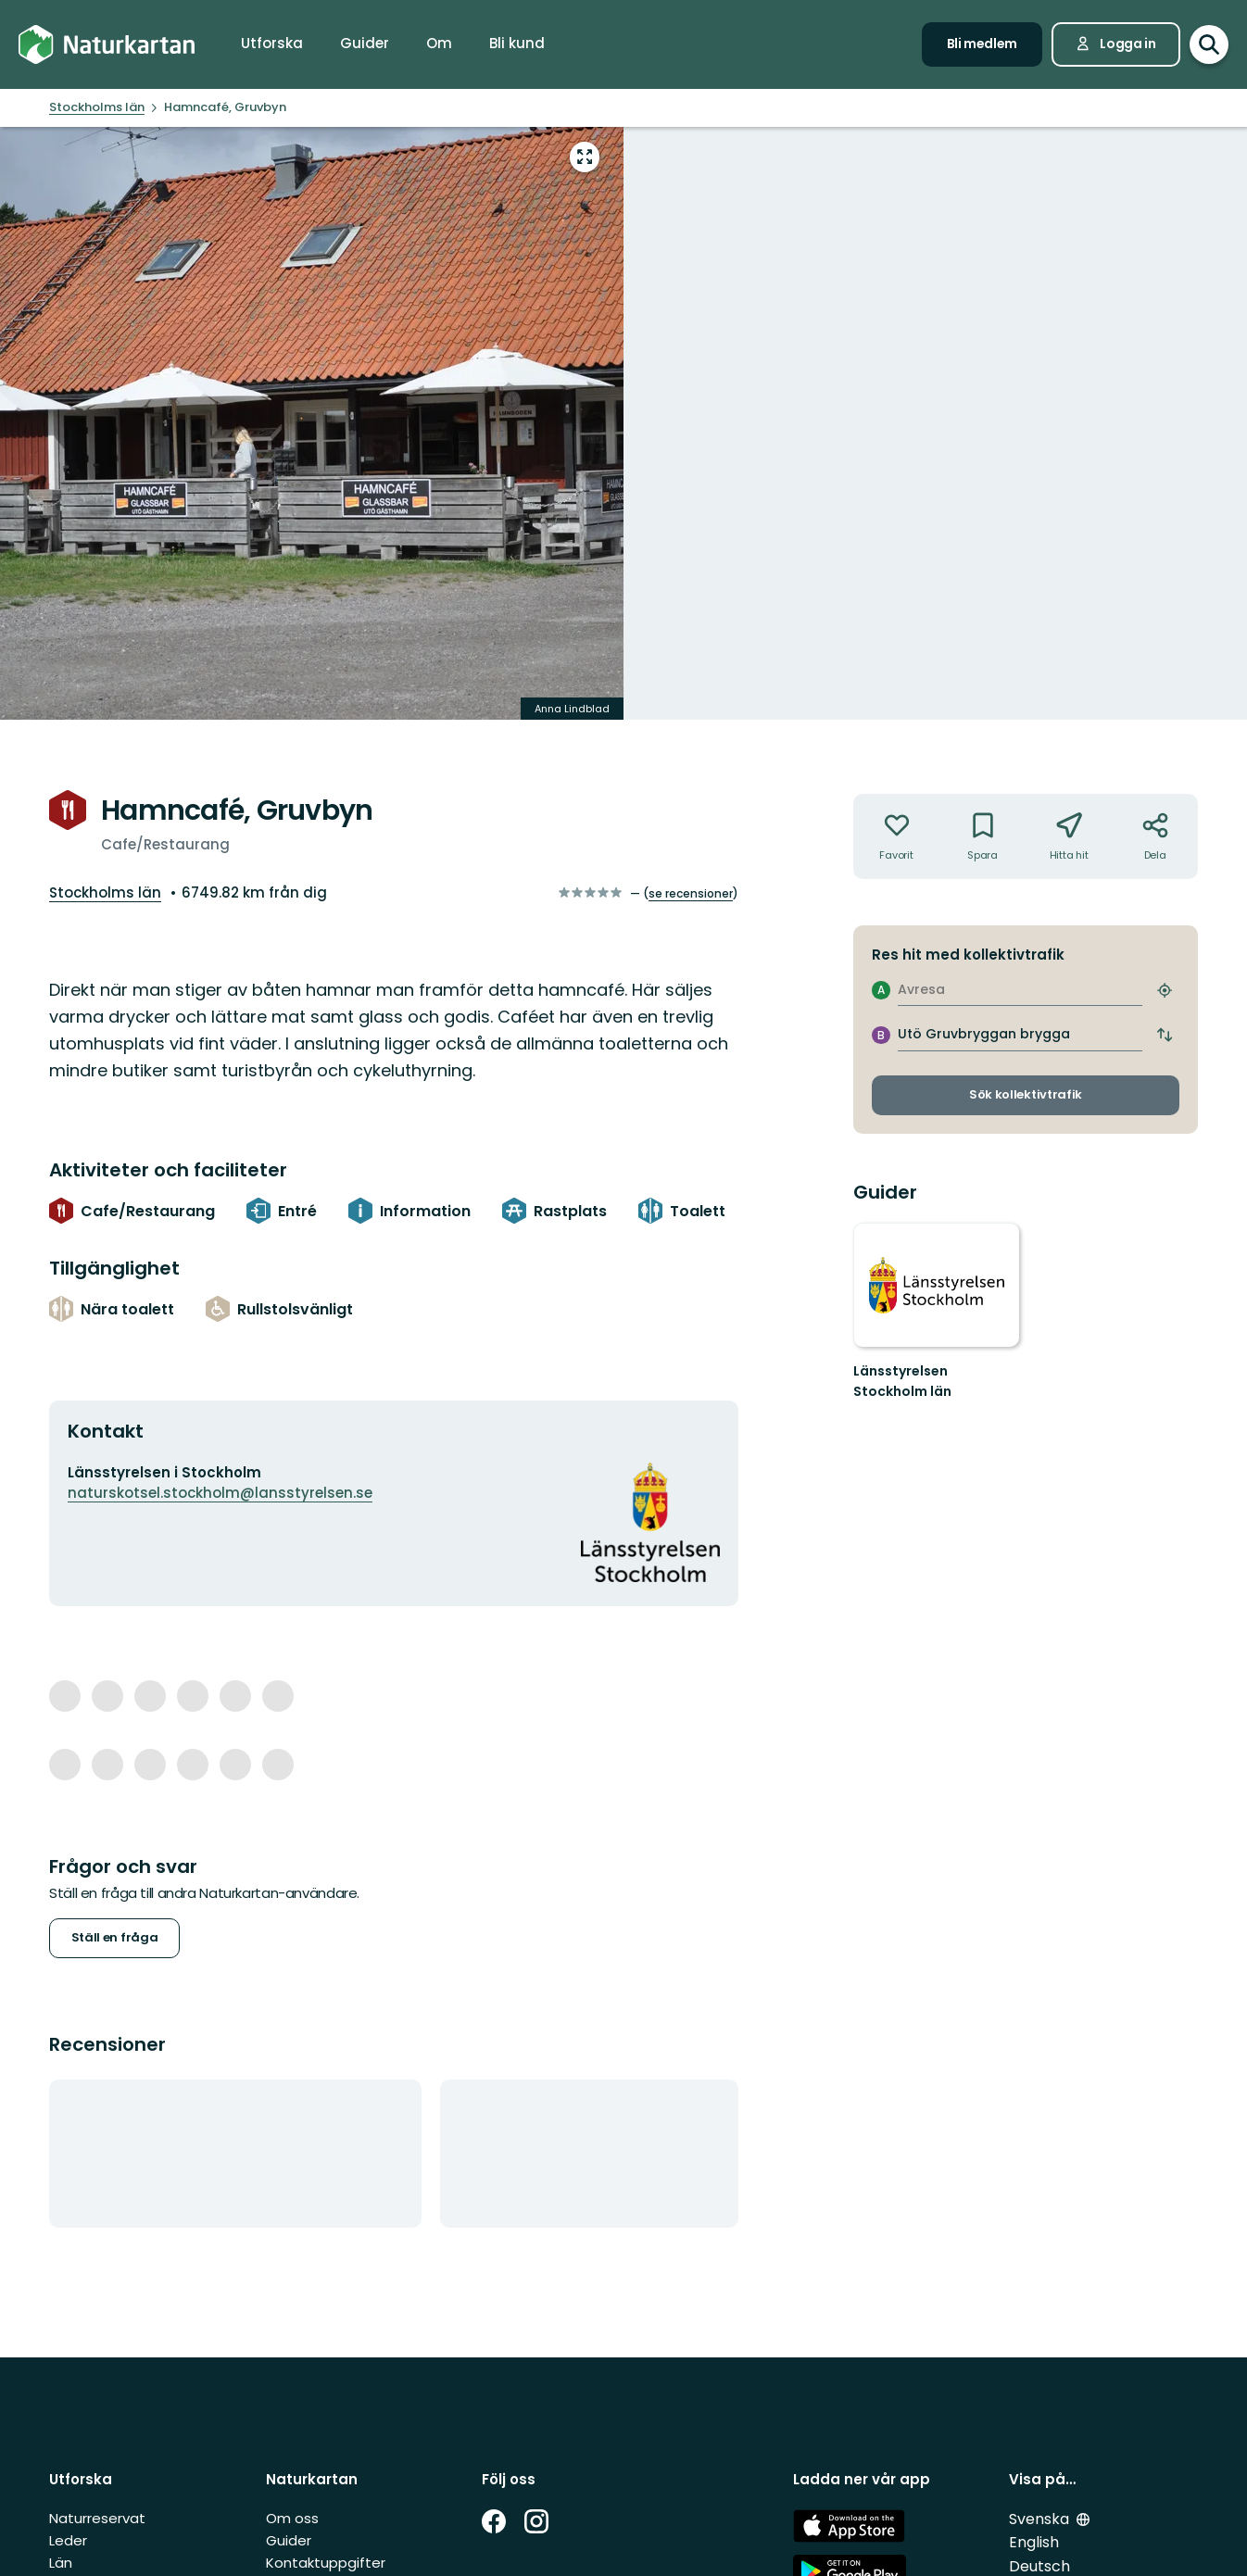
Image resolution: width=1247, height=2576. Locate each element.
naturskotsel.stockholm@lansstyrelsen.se (220, 1492)
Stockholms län (105, 892)
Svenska (1039, 2519)
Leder (68, 2540)
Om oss (292, 2518)
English (1034, 2542)
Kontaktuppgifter (325, 2562)
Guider (288, 2540)
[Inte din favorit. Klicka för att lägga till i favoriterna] (896, 836)
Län (60, 2562)
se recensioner (691, 893)
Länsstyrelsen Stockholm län (902, 1381)
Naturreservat (97, 2518)
